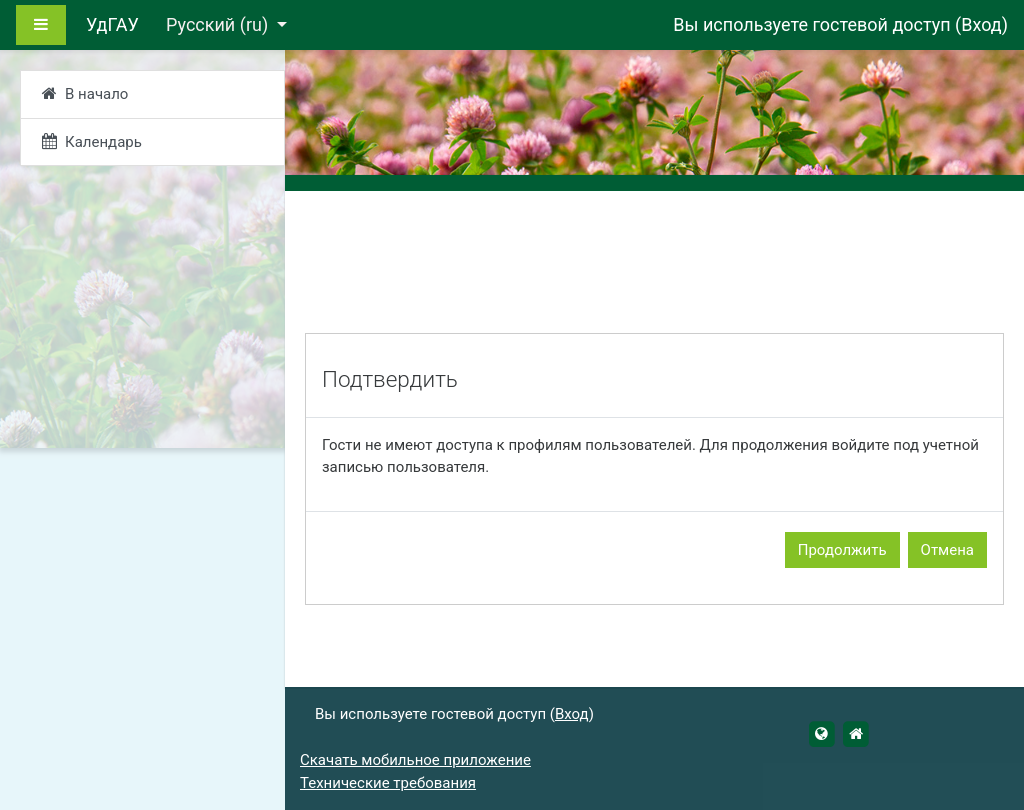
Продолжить (842, 550)
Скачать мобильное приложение (415, 760)
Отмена (947, 550)
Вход (981, 24)
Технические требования (388, 783)
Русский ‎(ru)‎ (219, 24)
